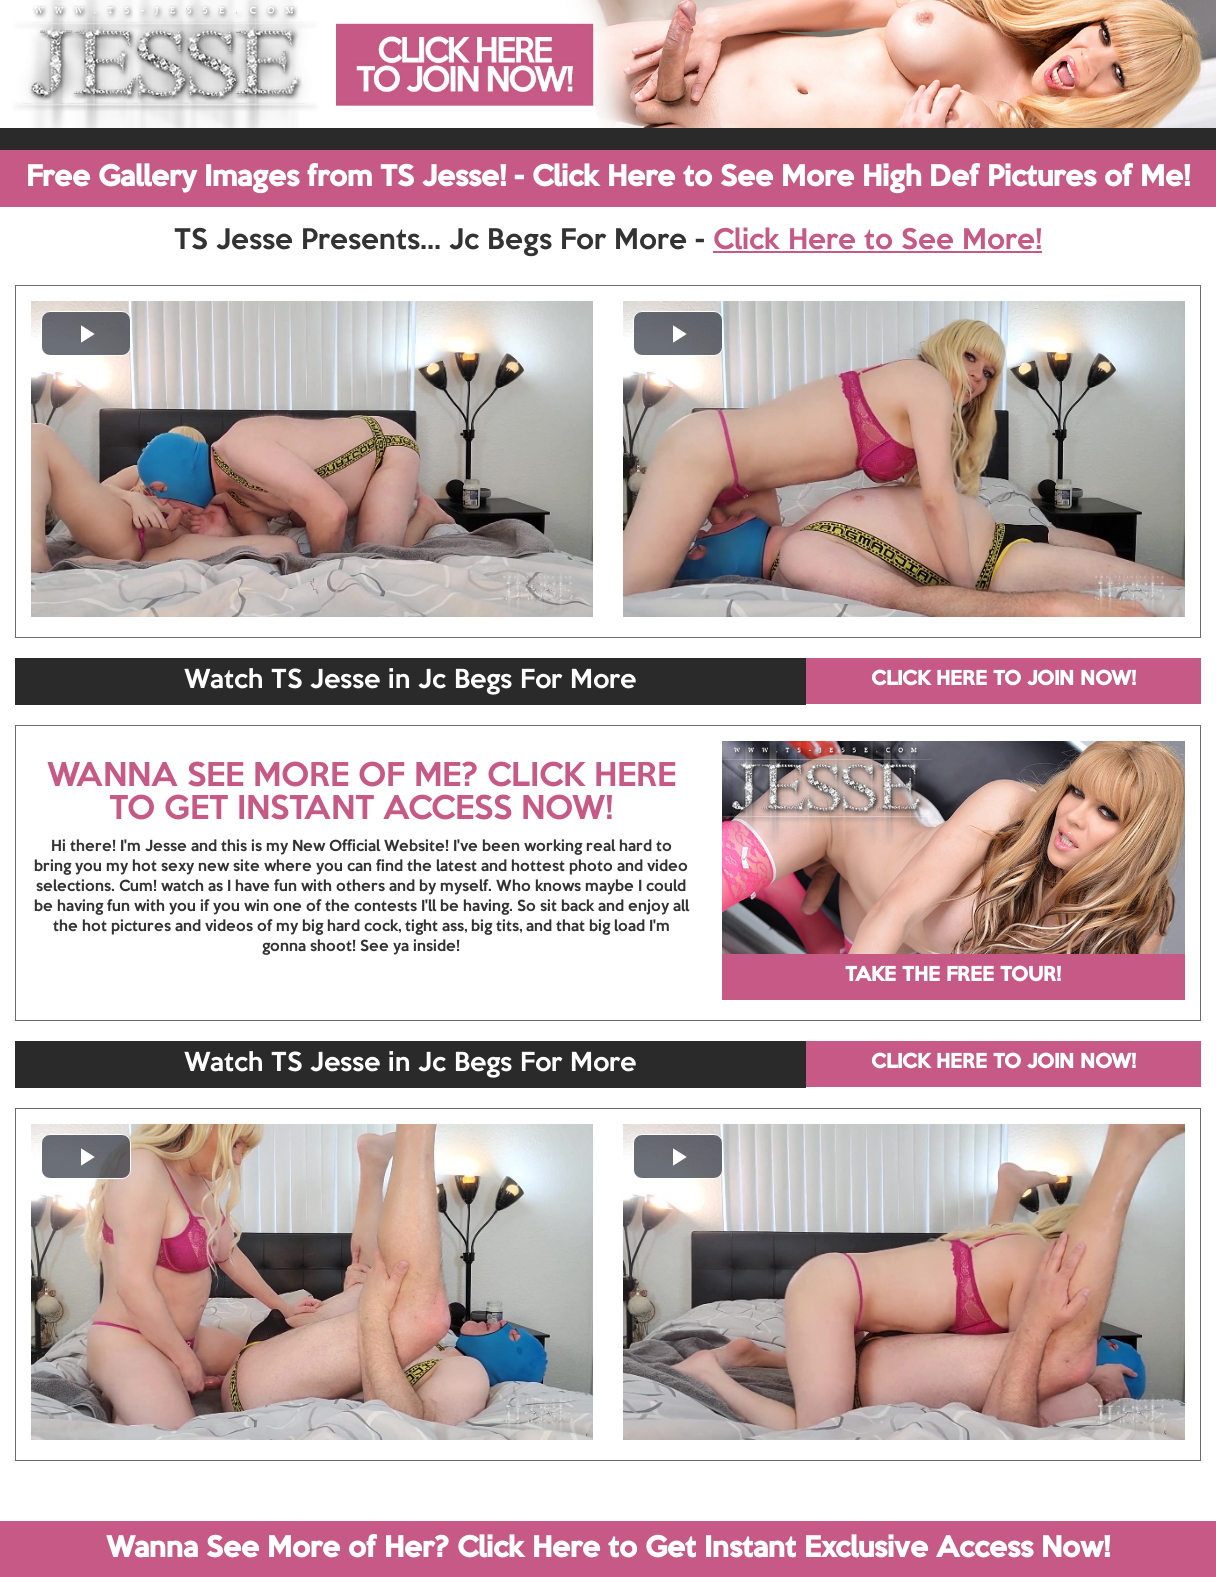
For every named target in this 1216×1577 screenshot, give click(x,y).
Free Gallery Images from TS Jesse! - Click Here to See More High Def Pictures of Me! (608, 178)
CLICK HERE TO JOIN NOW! (1003, 680)
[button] (86, 333)
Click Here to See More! (877, 241)
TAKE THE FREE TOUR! (953, 976)
